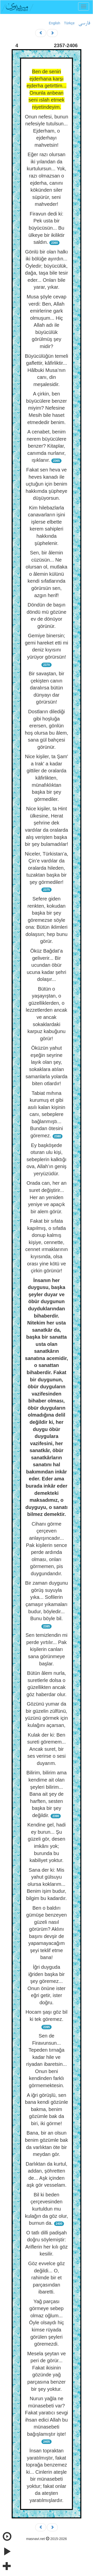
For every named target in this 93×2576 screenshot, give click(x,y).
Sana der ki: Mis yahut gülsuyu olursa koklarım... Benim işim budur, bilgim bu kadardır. (46, 1884)
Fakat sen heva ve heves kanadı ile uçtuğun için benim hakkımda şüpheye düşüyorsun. (46, 484)
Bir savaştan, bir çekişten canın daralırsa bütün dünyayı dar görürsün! (46, 688)
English (54, 23)
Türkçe (69, 23)
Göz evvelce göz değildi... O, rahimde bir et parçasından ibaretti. (46, 2277)
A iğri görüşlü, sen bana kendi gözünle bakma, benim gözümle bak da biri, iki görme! (46, 2109)
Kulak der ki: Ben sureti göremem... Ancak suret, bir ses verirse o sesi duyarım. (46, 1749)
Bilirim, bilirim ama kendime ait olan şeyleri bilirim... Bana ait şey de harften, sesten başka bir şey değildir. (46, 1794)
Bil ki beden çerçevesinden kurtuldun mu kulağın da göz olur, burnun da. (46, 2209)
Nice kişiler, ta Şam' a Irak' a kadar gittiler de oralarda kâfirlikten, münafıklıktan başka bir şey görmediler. (46, 778)
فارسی (84, 23)
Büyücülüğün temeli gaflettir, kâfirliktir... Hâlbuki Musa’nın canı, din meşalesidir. (46, 370)
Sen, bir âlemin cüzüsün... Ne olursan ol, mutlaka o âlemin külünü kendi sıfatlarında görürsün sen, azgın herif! (46, 574)
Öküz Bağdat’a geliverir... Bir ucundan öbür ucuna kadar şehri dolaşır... (46, 965)
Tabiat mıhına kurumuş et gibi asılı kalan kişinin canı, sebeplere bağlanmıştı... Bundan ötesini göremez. (46, 1114)
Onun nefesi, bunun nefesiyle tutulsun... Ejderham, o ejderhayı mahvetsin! (46, 131)
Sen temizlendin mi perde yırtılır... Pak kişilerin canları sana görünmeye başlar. (46, 1649)
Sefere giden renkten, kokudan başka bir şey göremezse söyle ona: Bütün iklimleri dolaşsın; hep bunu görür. (46, 920)
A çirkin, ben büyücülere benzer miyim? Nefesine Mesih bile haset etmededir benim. (46, 408)
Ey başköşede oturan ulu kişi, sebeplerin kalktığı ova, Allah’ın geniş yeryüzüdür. (46, 1159)
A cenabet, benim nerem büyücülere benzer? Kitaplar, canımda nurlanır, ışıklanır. (46, 446)
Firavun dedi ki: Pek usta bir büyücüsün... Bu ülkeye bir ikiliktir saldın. (47, 228)
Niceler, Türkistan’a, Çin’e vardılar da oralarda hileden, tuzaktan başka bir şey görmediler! (46, 868)
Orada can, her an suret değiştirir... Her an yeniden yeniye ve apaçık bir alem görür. (46, 1197)
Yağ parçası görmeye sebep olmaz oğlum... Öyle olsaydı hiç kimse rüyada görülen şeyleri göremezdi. (46, 2323)
